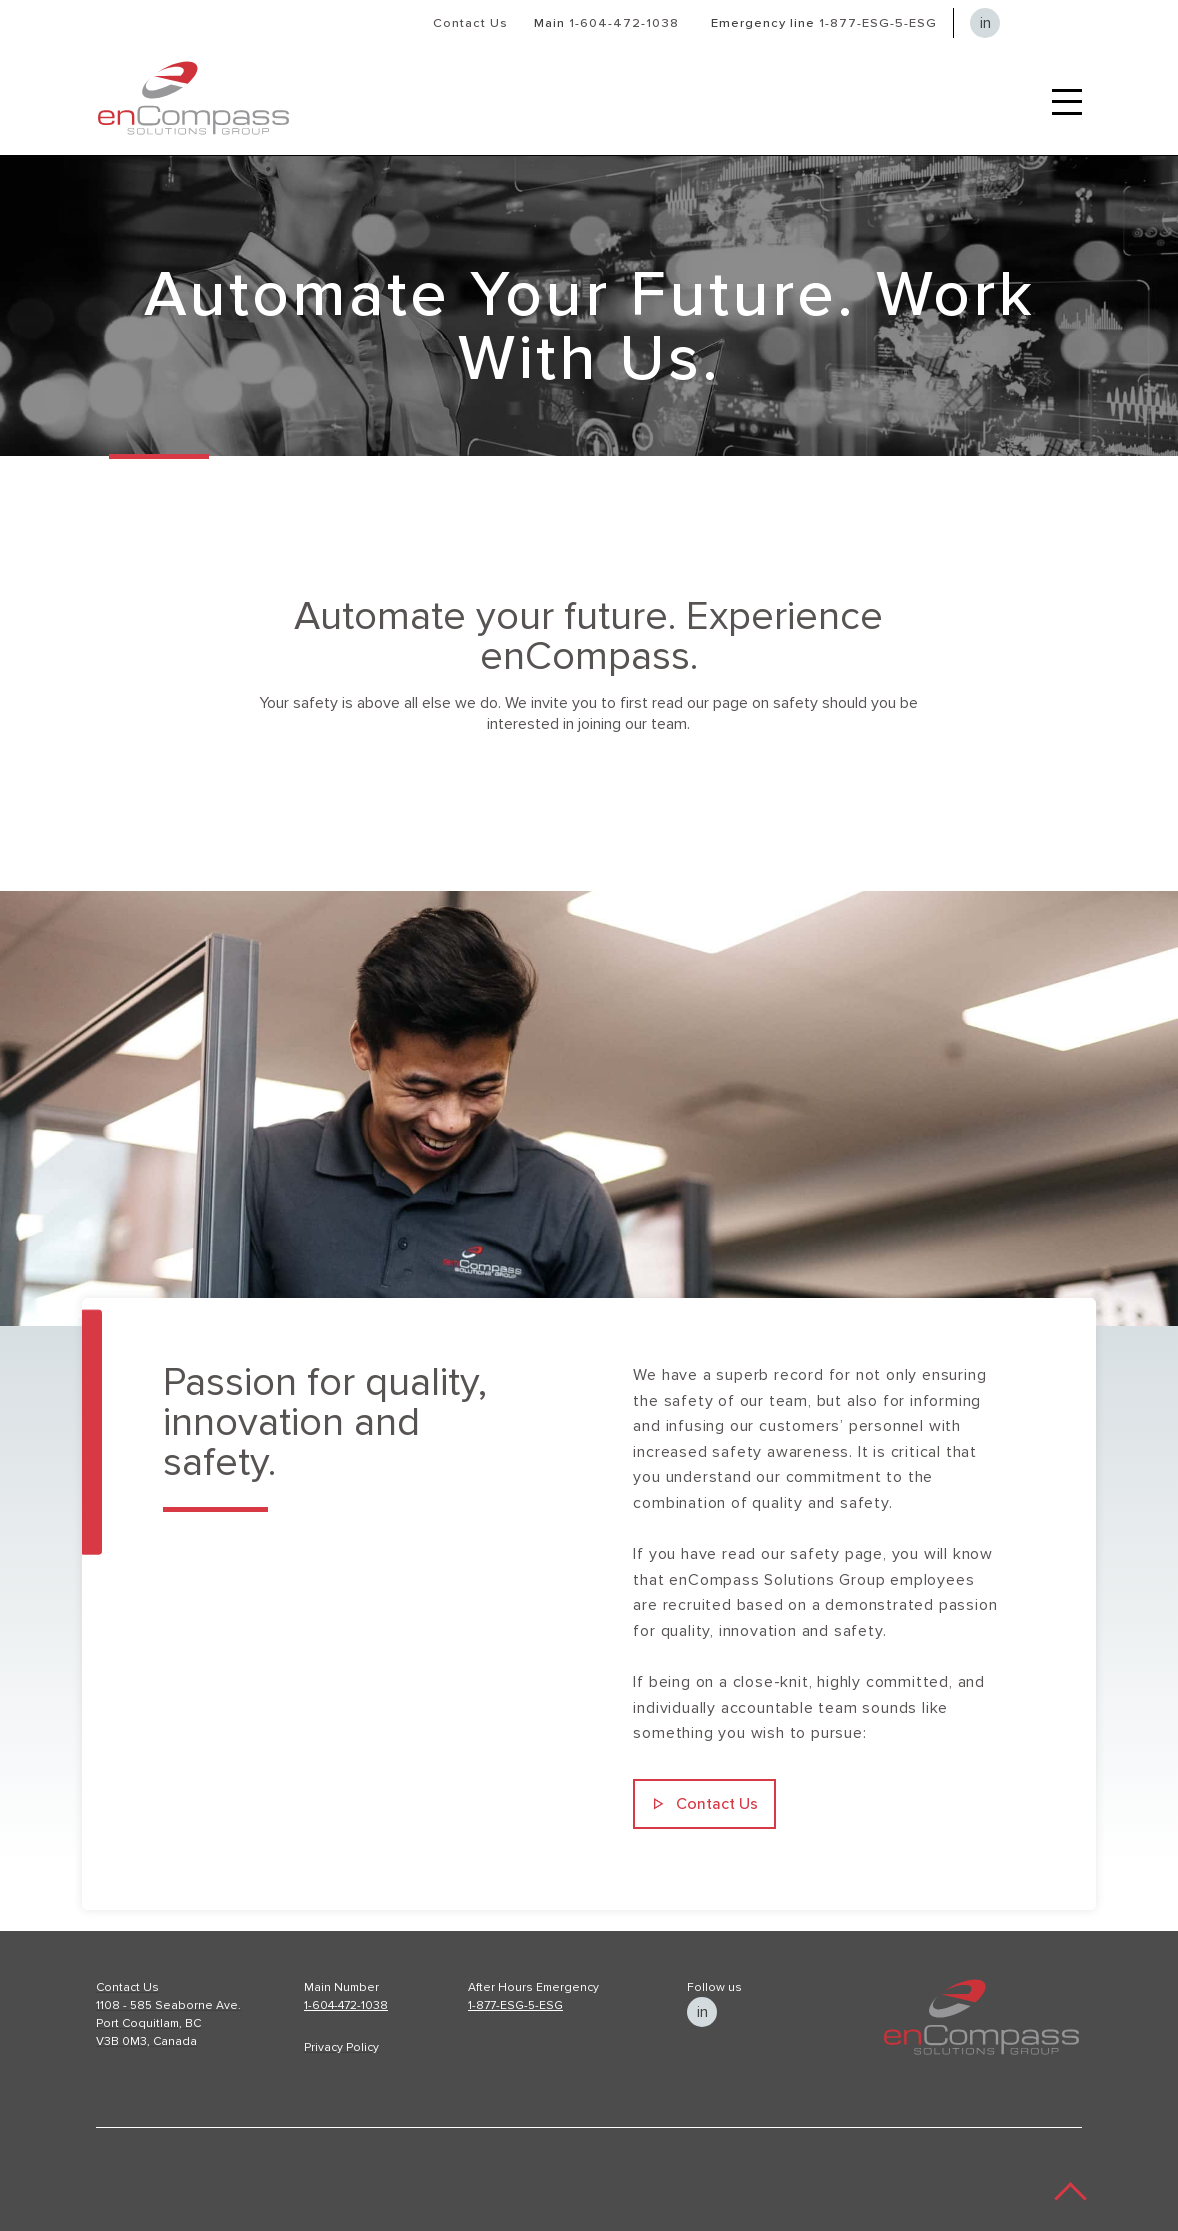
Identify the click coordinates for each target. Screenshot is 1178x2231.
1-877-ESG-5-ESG (878, 23)
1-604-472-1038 (624, 23)
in (985, 23)
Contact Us (470, 23)
